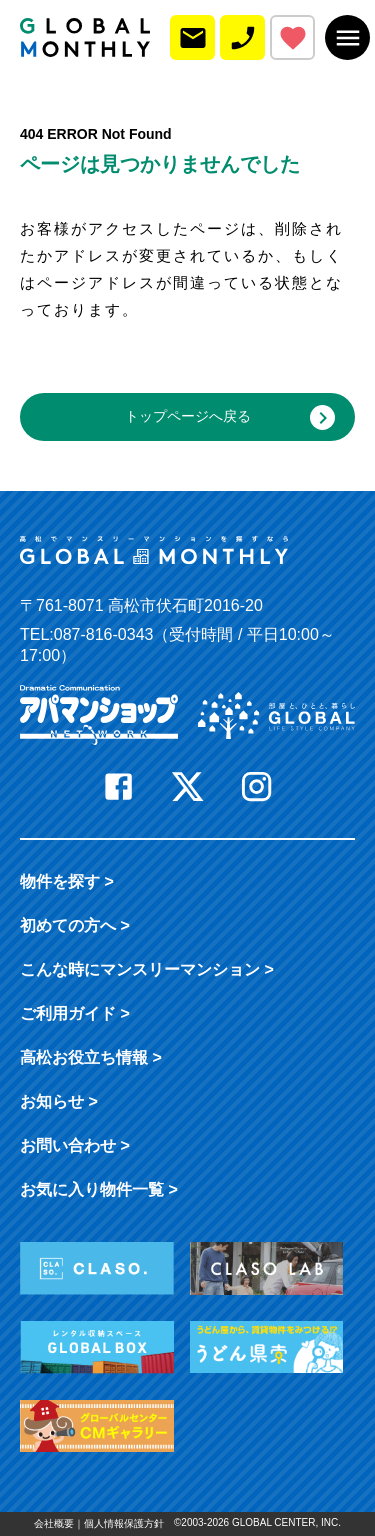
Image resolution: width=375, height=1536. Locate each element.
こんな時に (147, 969)
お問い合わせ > (75, 1145)
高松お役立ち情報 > (91, 1057)
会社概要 (54, 1523)
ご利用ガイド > (75, 1013)
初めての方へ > (75, 925)
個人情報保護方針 (124, 1523)
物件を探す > (67, 881)
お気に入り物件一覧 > (99, 1189)
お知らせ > (59, 1101)
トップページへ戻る (230, 417)
